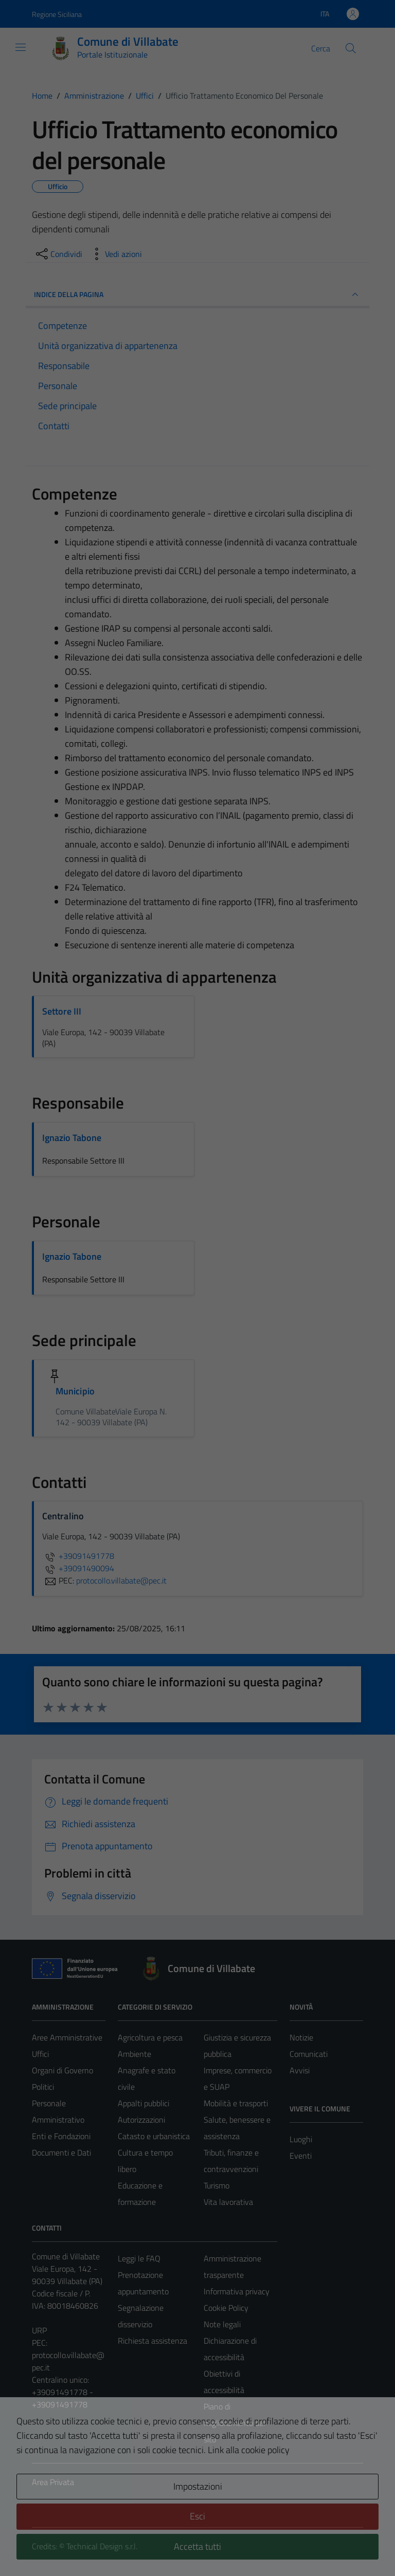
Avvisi (300, 2070)
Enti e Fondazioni (61, 2136)
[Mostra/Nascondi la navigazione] (20, 47)
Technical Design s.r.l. (101, 2546)
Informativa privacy (237, 2291)
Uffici (40, 2054)
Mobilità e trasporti (236, 2103)
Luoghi (301, 2139)
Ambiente (134, 2054)
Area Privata (53, 2482)
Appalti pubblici (143, 2103)
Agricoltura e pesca (150, 2037)
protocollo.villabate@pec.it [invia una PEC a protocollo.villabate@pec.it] (121, 1580)
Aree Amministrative (67, 2037)
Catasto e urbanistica (154, 2136)
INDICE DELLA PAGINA (197, 294)
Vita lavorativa (228, 2202)
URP (39, 2330)
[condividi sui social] (58, 254)
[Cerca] (350, 48)
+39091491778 (78, 1556)
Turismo (216, 2185)
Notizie (301, 2037)
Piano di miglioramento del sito (234, 2422)
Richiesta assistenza (152, 2340)
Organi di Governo (62, 2070)
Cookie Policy (226, 2308)
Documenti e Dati (61, 2152)
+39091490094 (78, 1568)
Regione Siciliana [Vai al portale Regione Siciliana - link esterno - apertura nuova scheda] (57, 14)
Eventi (301, 2155)
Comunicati (309, 2054)
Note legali (222, 2324)
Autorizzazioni (141, 2119)
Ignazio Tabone (71, 1138)
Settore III (61, 1011)
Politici (43, 2087)
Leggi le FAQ (139, 2258)
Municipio (75, 1391)
